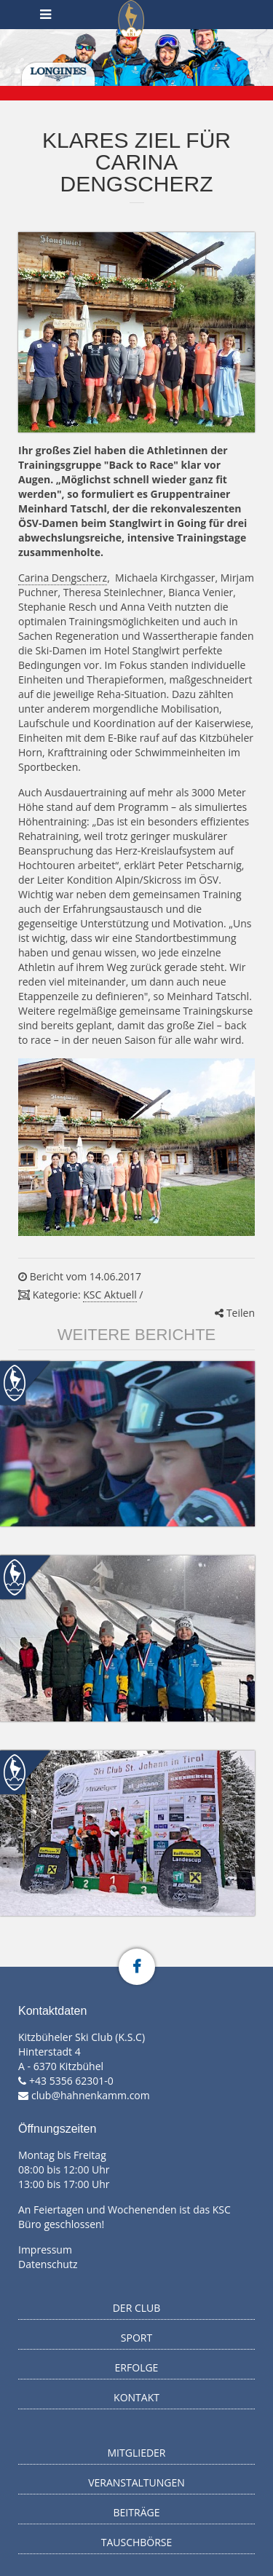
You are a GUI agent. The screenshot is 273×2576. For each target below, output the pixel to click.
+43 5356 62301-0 (71, 2081)
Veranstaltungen (136, 2482)
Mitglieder (137, 2453)
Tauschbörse (137, 2542)
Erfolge (137, 2367)
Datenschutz (47, 2264)
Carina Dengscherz (62, 577)
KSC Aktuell (109, 1294)
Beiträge (137, 2512)
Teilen (235, 1313)
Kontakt (136, 2397)
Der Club (137, 2308)
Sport (136, 2338)
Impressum (45, 2249)
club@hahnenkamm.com (90, 2095)
